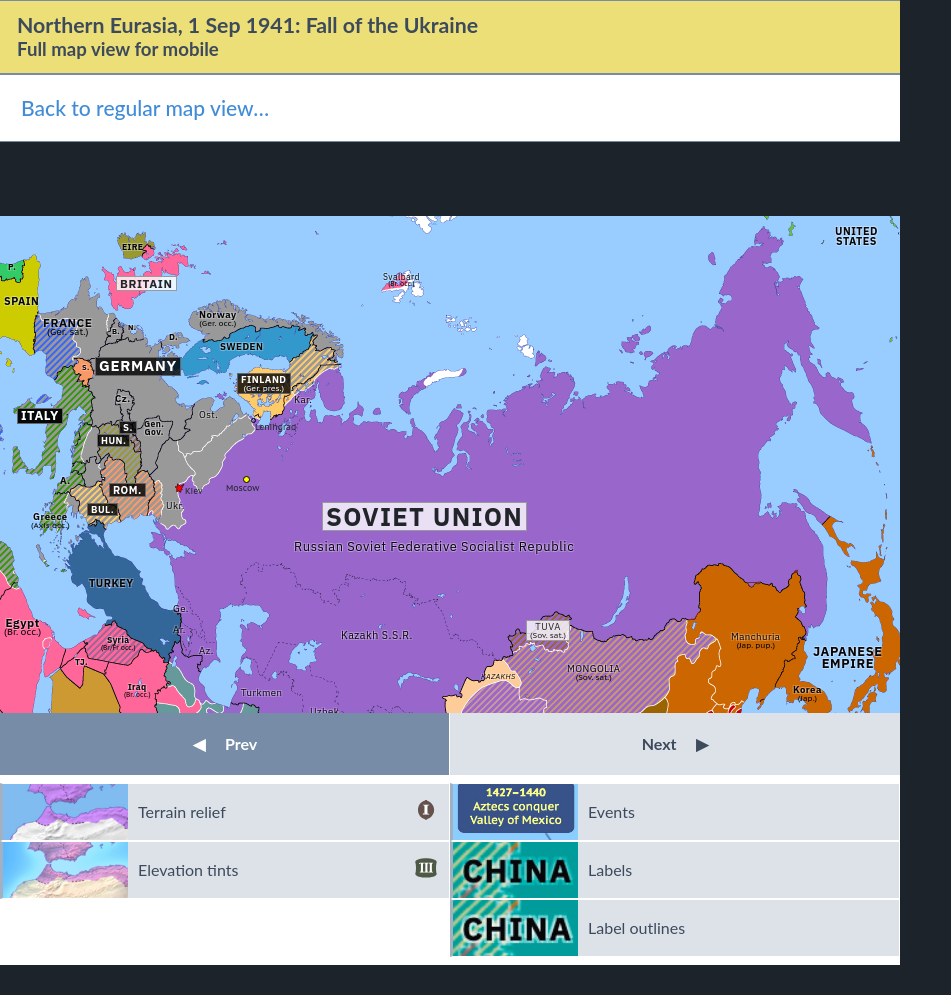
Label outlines (636, 927)
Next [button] (675, 743)
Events (611, 811)
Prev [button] (225, 743)
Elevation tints (287, 870)
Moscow (242, 487)
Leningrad (275, 426)
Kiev (194, 490)
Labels (610, 869)
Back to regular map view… (145, 107)
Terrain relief (287, 812)
